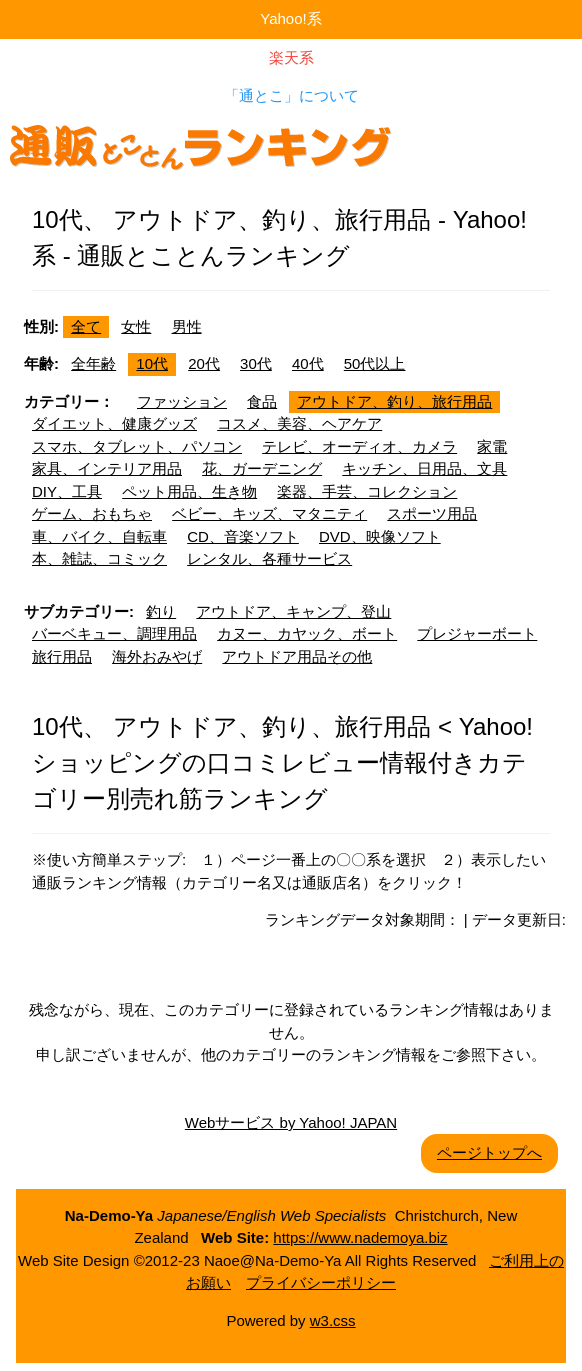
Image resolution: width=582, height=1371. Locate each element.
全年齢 (93, 363)
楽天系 (291, 57)
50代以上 (375, 363)
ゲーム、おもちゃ (92, 513)
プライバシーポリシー (321, 1282)
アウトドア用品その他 (297, 656)
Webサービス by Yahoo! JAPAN (291, 1122)
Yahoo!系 (290, 18)
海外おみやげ (157, 656)
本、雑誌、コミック (99, 558)
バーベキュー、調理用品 (114, 633)
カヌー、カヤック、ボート (307, 633)
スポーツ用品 (432, 513)
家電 (492, 446)
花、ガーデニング (262, 468)
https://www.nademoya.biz (360, 1237)
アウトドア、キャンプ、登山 (293, 611)
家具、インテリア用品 (107, 468)
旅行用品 (62, 656)
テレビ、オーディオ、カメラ (359, 446)
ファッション (182, 401)
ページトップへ (489, 1152)
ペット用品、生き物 (189, 491)
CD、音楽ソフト (243, 536)
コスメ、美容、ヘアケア (299, 423)
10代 (152, 363)
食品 (262, 401)
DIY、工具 (67, 491)
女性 (136, 326)
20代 (204, 363)
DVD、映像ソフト (380, 536)
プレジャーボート (477, 633)
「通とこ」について (291, 95)
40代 (308, 363)
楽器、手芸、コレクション (367, 491)
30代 (256, 363)
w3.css (333, 1320)
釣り (161, 611)
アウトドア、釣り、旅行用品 (394, 401)
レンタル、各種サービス (269, 558)
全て (86, 326)
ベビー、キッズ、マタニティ (269, 513)
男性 (187, 326)
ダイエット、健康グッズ (114, 423)
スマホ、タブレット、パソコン (137, 446)
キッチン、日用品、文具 (424, 468)
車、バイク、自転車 (99, 536)
